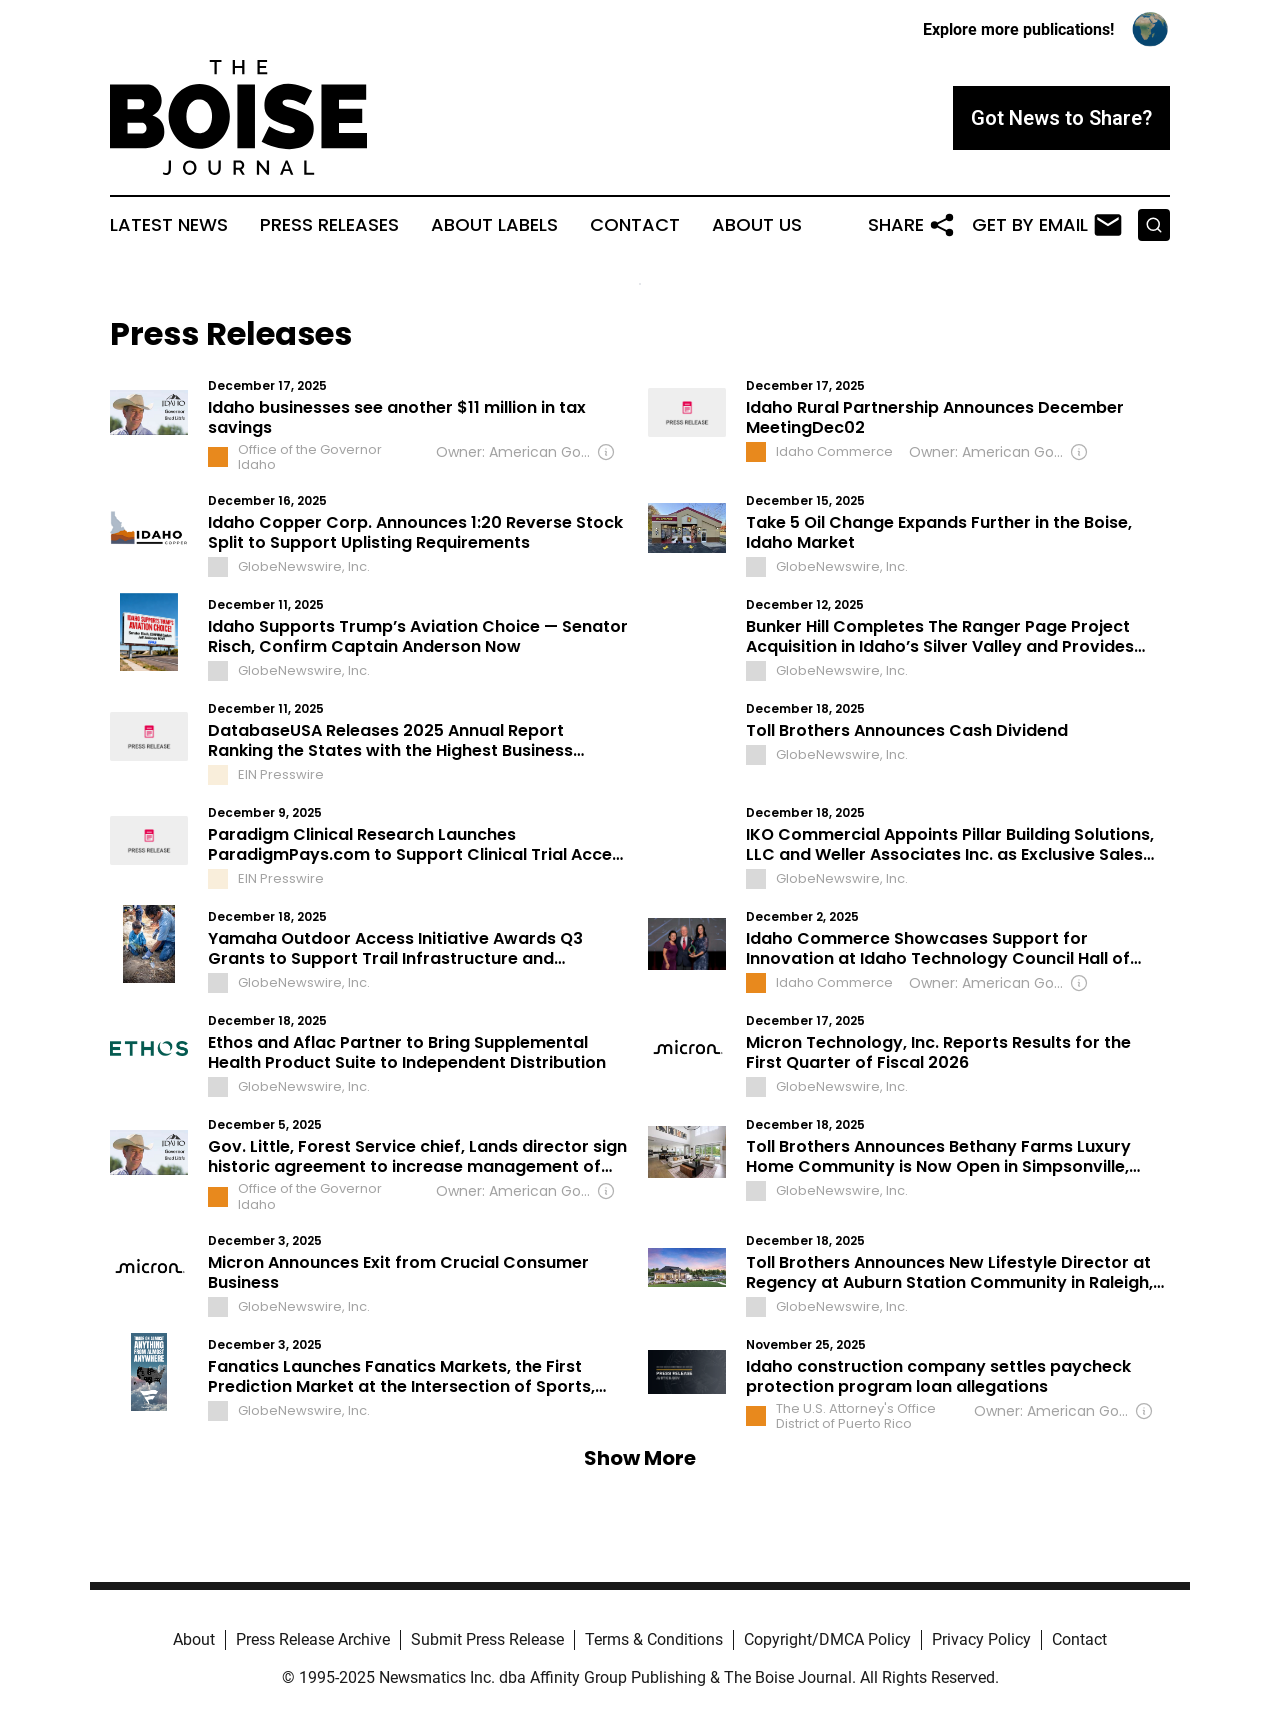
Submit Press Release (487, 1639)
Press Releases (329, 225)
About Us (757, 225)
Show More (640, 1458)
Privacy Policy (981, 1639)
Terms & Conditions (654, 1639)
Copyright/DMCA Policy (827, 1639)
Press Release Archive (313, 1639)
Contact (635, 225)
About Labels (494, 225)
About (194, 1639)
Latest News (169, 225)
